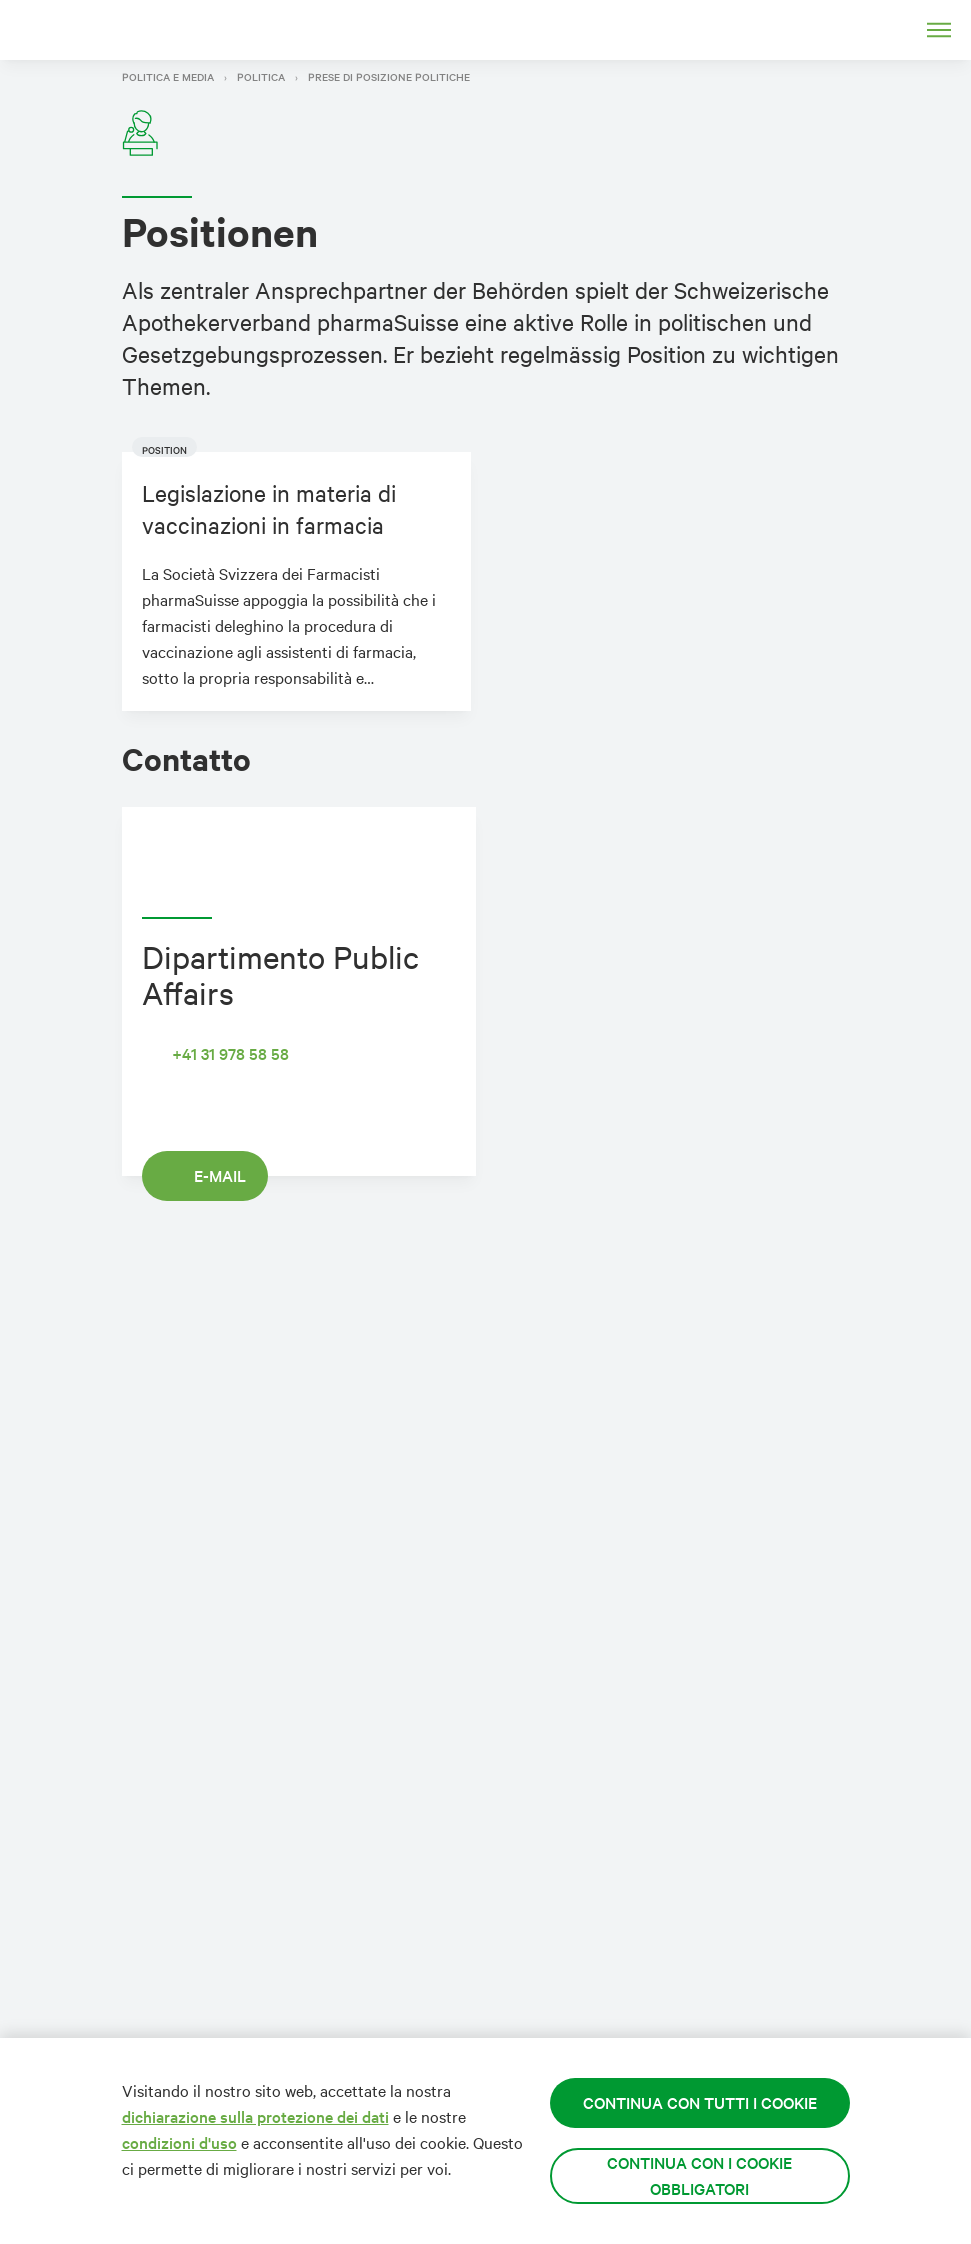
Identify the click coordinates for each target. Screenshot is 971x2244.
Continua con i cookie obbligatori (699, 2175)
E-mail (205, 1175)
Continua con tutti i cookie (700, 2102)
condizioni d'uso (179, 2142)
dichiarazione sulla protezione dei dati (255, 2116)
